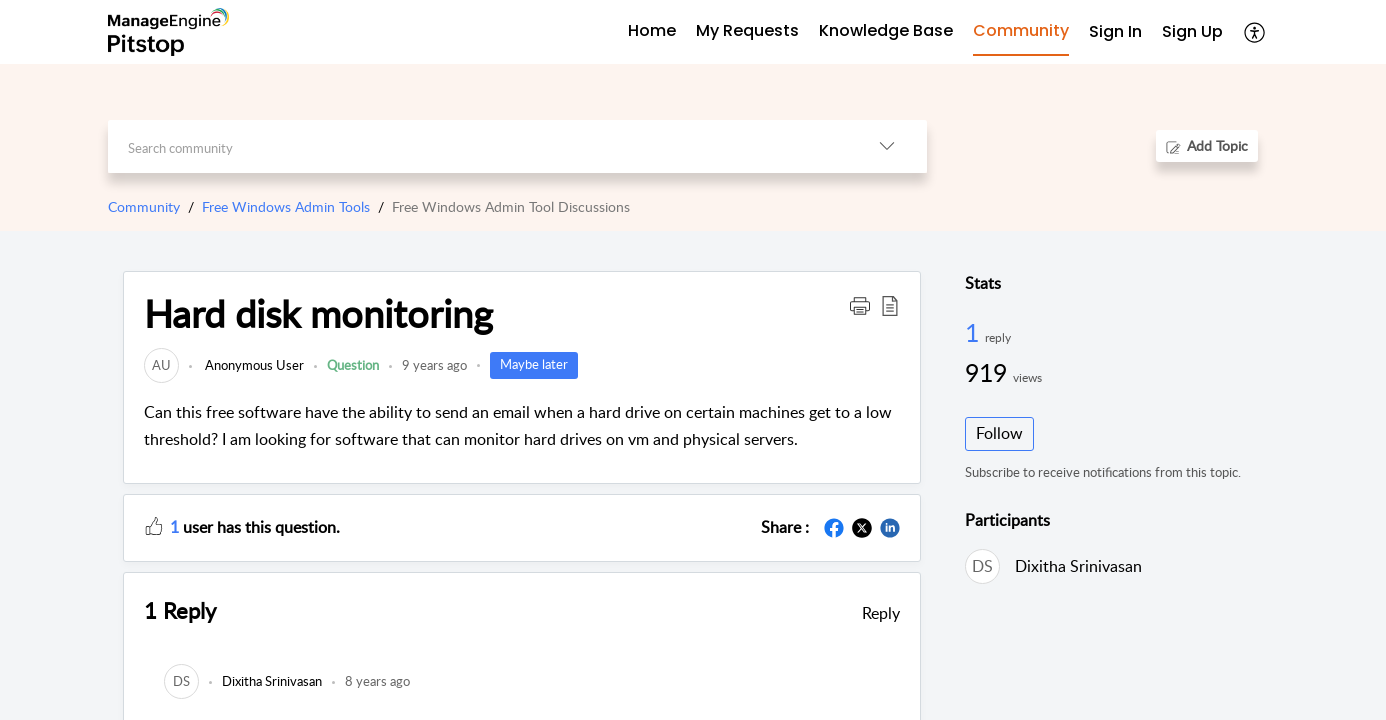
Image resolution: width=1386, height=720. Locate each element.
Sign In (1115, 31)
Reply (881, 613)
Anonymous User (253, 365)
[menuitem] (1115, 32)
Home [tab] (652, 30)
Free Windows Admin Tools (286, 206)
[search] (477, 146)
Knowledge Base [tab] (886, 30)
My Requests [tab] (747, 30)
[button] (1255, 32)
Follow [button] (999, 433)
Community (144, 206)
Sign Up (1192, 31)
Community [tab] (1021, 30)
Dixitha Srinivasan (1078, 566)
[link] (161, 365)
